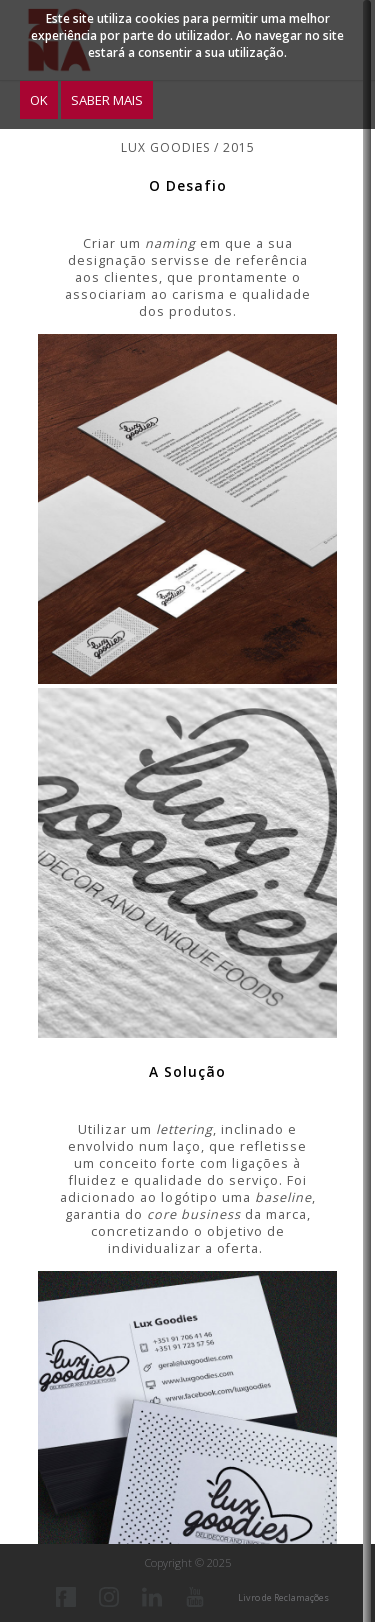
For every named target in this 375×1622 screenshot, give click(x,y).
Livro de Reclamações (283, 1597)
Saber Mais (107, 100)
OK (39, 100)
